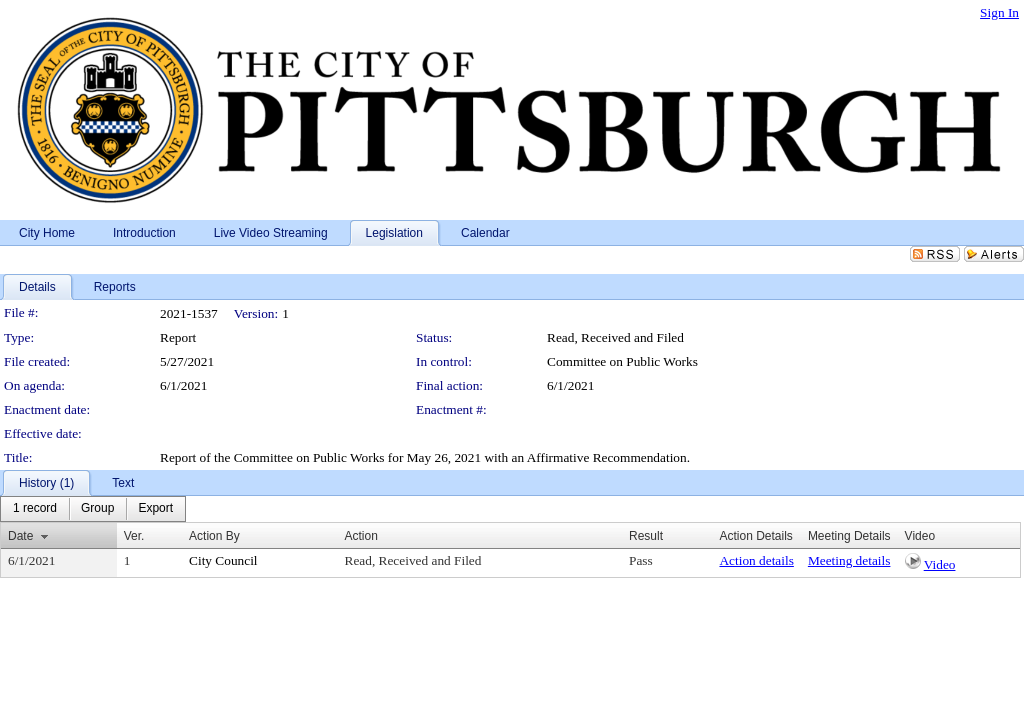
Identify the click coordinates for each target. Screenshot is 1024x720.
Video (940, 564)
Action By (214, 536)
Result (646, 536)
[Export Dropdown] (155, 509)
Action (361, 536)
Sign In (999, 12)
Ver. (134, 536)
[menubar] (93, 509)
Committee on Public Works (622, 361)
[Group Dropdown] (97, 509)
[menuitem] (35, 509)
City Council (223, 560)
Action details (756, 560)
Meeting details (849, 560)
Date (20, 536)
